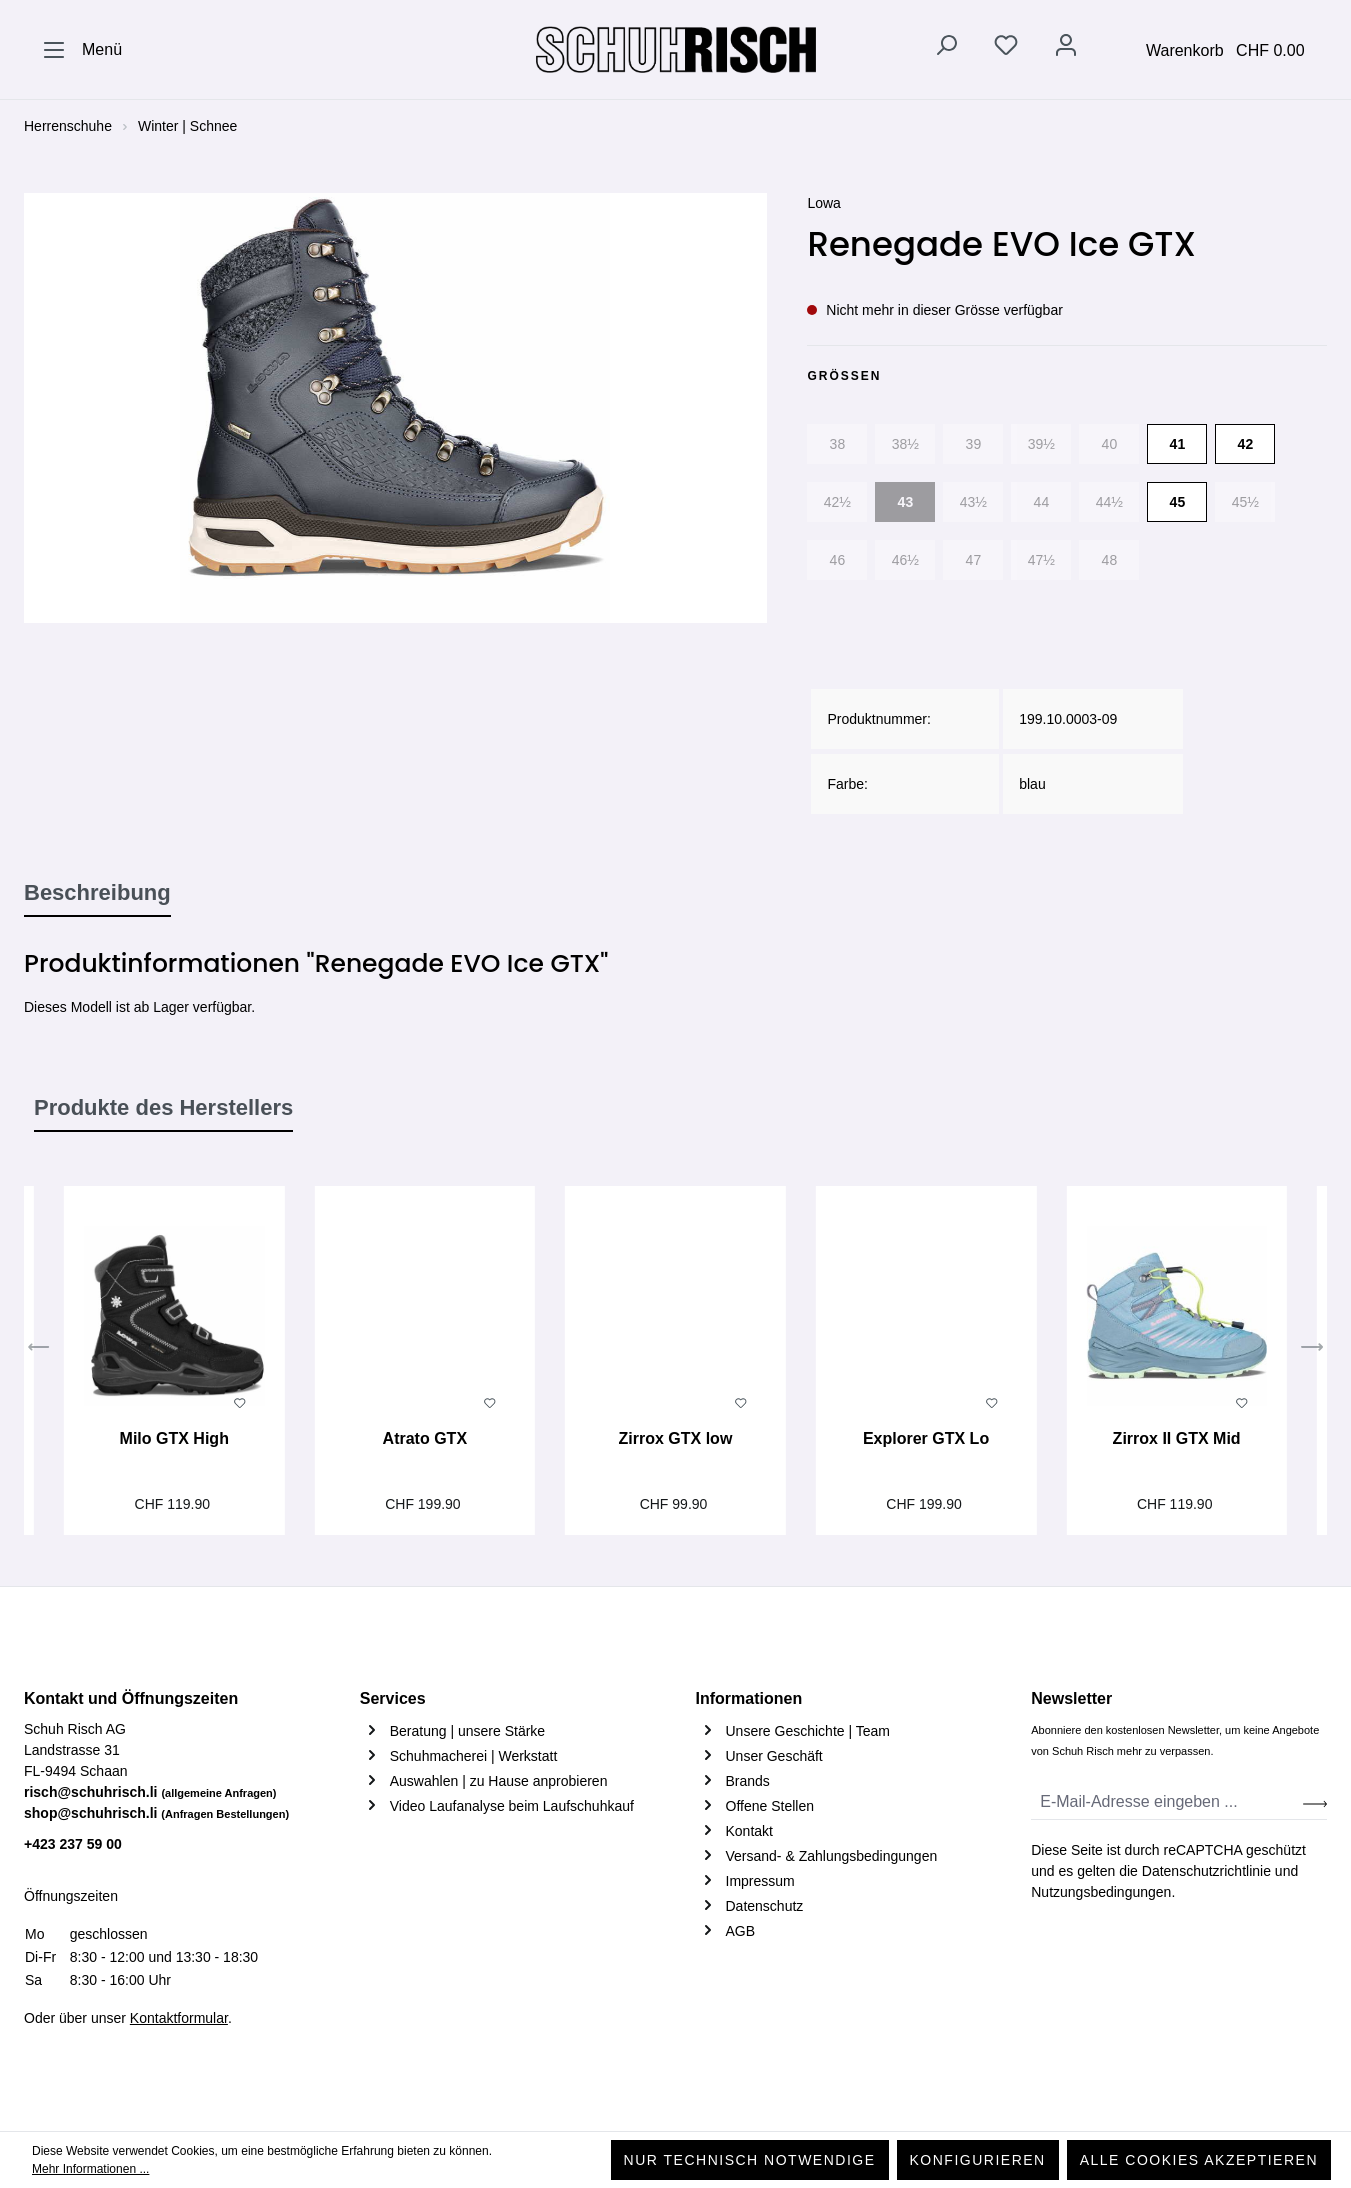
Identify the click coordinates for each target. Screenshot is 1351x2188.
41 (1178, 444)
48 (1110, 560)
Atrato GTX (425, 1438)
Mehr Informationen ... (90, 2169)
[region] (395, 408)
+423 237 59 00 (73, 1844)
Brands (748, 1781)
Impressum (760, 1881)
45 (1178, 502)
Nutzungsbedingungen (1101, 1892)
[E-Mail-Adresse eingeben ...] (1167, 1802)
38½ (905, 444)
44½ (1109, 502)
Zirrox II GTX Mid (1177, 1438)
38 (838, 444)
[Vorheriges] (39, 1349)
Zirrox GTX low (676, 1438)
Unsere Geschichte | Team (808, 1731)
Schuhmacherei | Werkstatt (474, 1756)
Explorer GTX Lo (926, 1438)
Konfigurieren (978, 2160)
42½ (837, 502)
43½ (973, 502)
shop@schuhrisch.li (156, 1813)
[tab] (97, 894)
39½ (1041, 444)
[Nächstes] (1312, 1349)
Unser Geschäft (774, 1756)
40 (1110, 444)
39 (974, 444)
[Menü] (82, 50)
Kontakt (749, 1831)
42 (1246, 444)
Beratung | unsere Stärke (467, 1731)
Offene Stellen (770, 1806)
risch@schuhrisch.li (150, 1792)
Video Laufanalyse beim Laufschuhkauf (512, 1806)
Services (393, 1698)
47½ (1041, 560)
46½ (905, 560)
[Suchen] (946, 49)
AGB (741, 1931)
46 (838, 560)
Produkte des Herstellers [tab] (163, 1107)
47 (974, 560)
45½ (1245, 502)
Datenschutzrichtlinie (1206, 1871)
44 (1042, 502)
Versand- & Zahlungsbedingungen (832, 1856)
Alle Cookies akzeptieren (1199, 2160)
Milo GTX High (174, 1438)
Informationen (749, 1698)
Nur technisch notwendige (750, 2160)
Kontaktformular (179, 2018)
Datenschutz (765, 1906)
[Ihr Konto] (1066, 49)
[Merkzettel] (1006, 49)
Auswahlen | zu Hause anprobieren (499, 1781)
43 (906, 502)
